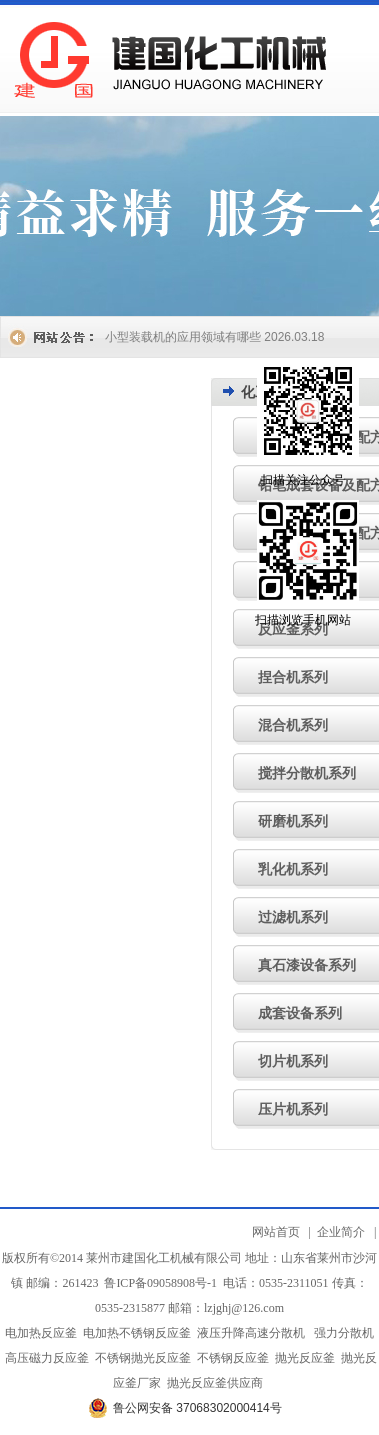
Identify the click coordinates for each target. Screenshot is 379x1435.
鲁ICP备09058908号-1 (160, 1283)
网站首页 (276, 1232)
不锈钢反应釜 (233, 1358)
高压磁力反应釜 (47, 1358)
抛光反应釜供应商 (215, 1383)
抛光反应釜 (305, 1358)
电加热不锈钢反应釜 (137, 1333)
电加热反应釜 (41, 1333)
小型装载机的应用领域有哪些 (183, 337)
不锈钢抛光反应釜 (143, 1358)
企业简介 (341, 1232)
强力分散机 (344, 1333)
